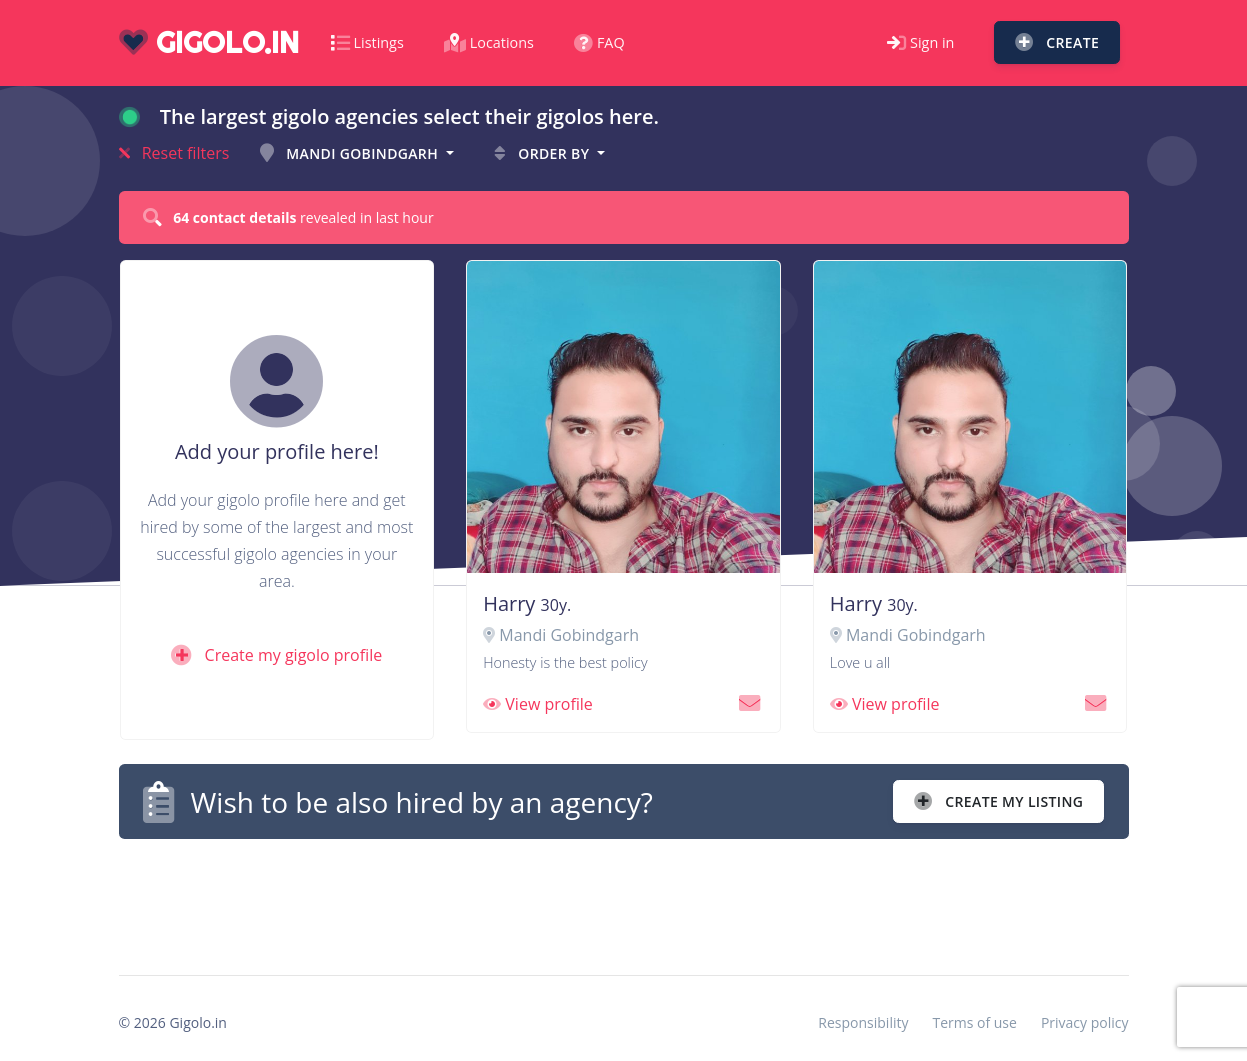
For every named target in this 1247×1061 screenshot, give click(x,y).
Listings (367, 42)
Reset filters (174, 153)
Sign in (920, 42)
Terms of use (974, 1022)
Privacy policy (1085, 1022)
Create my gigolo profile (276, 655)
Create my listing (998, 801)
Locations (489, 42)
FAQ (599, 42)
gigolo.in (209, 42)
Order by (543, 153)
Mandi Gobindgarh (351, 153)
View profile (538, 704)
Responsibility (863, 1022)
